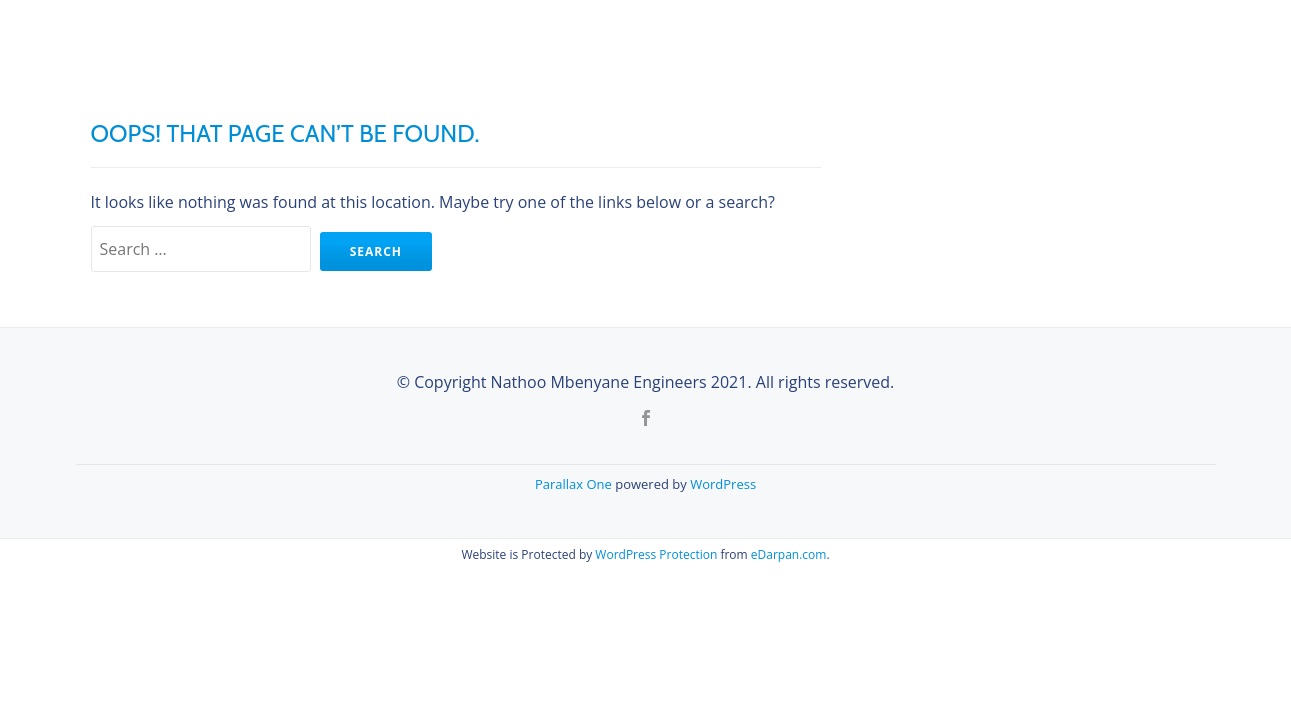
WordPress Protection (656, 554)
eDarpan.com (789, 554)
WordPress (723, 484)
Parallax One (575, 484)
